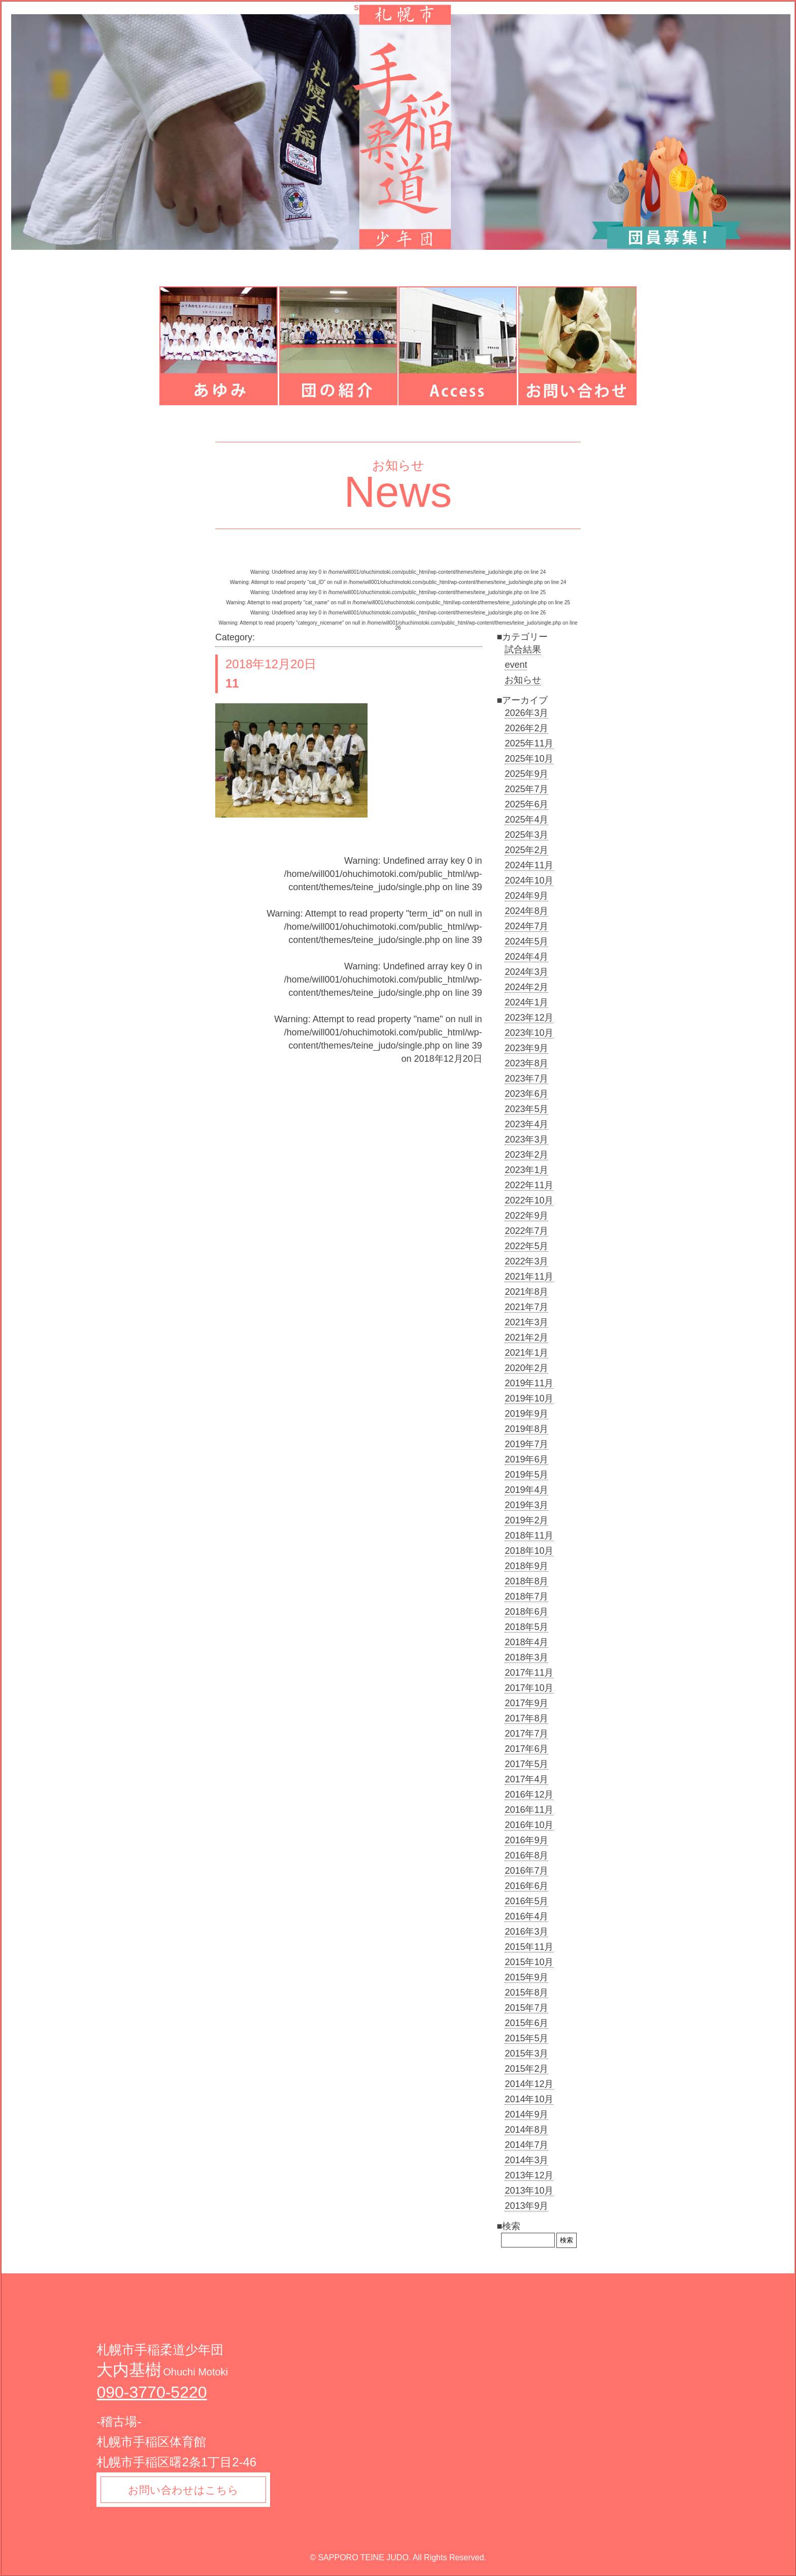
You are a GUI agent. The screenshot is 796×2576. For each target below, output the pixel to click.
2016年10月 (529, 1825)
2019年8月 (526, 1429)
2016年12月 (529, 1794)
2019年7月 (526, 1444)
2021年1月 (526, 1353)
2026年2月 (526, 728)
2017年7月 (526, 1734)
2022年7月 (526, 1231)
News (398, 492)
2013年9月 (526, 2206)
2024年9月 (526, 896)
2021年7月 (526, 1307)
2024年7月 (526, 926)
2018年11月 (529, 1535)
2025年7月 (526, 789)
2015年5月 (526, 2038)
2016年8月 (526, 1855)
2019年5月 (526, 1475)
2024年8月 (526, 911)
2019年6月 (526, 1459)
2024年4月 (526, 957)
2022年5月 (526, 1246)
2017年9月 (526, 1703)
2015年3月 (526, 2053)
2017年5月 (526, 1764)
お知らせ (523, 680)
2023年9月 (526, 1048)
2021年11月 (529, 1276)
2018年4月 (526, 1642)
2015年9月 (526, 1977)
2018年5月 (526, 1627)
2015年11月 (529, 1947)
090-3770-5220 (151, 2392)
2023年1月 (526, 1170)
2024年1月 (526, 1002)
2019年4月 (526, 1490)
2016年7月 (526, 1871)
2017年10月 (529, 1688)
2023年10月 (529, 1033)
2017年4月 (526, 1779)
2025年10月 (529, 759)
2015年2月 (526, 2069)
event (516, 665)
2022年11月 (529, 1185)
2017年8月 (526, 1718)
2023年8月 (526, 1063)
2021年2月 (526, 1337)
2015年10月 (529, 1962)
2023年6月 (526, 1094)
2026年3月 (526, 713)
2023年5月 (526, 1109)
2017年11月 (529, 1673)
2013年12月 (529, 2175)
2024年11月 (529, 865)
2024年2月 (526, 987)
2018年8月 (526, 1581)
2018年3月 (526, 1657)
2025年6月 (526, 804)
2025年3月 (526, 835)
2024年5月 (526, 941)
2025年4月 (526, 819)
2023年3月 (526, 1139)
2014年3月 (526, 2160)
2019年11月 (529, 1383)
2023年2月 (526, 1155)
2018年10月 (529, 1551)
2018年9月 (526, 1566)
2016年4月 (526, 1916)
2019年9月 (526, 1414)
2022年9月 (526, 1216)
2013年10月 (529, 2191)
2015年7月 (526, 2008)
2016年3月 (526, 1932)
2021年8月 (526, 1292)
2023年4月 (526, 1124)
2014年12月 (529, 2084)
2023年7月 (526, 1078)
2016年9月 (526, 1840)
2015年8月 (526, 1992)
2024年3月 (526, 972)
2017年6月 (526, 1749)
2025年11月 (529, 743)
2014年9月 (526, 2114)
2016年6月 (526, 1886)
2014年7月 (526, 2145)
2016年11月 (529, 1810)
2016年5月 (526, 1901)
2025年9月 (526, 774)
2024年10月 (529, 880)
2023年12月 (529, 1018)
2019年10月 (529, 1398)
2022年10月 (529, 1200)
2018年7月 (526, 1596)
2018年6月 (526, 1612)
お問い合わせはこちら (187, 2491)
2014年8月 (526, 2130)
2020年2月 (526, 1368)
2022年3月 (526, 1261)
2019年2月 (526, 1520)
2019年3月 (526, 1505)
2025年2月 (526, 850)
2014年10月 (529, 2099)
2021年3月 (526, 1322)
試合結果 (523, 649)
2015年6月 (526, 2023)
